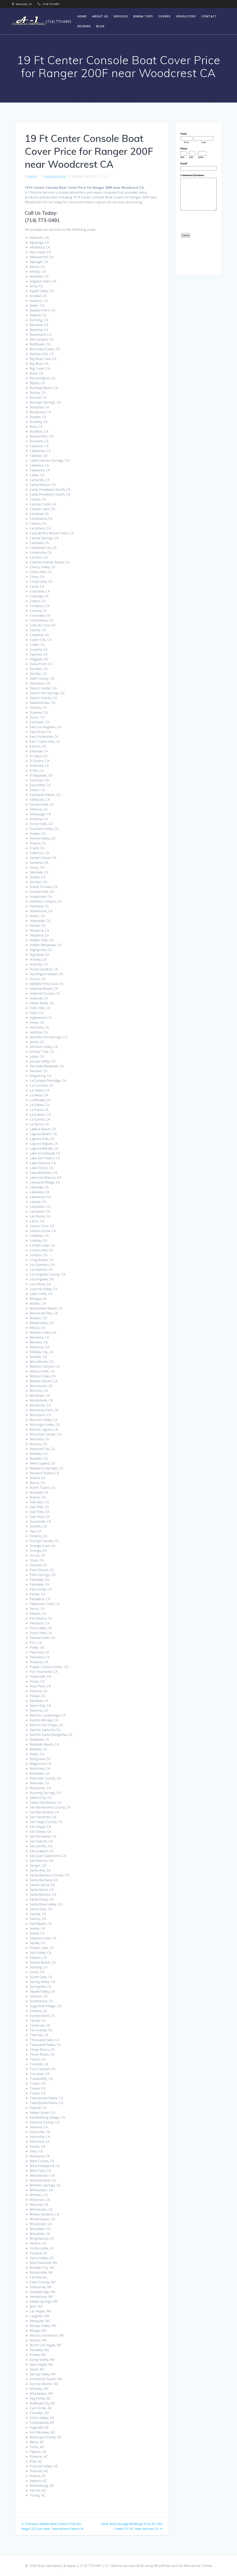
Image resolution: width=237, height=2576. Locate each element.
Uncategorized (54, 176)
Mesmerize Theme (198, 2565)
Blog (100, 26)
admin (32, 176)
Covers (164, 16)
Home (82, 16)
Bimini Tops (143, 16)
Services (121, 16)
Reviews (84, 26)
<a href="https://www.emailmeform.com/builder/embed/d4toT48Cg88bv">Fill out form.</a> (198, 198)
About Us (100, 16)
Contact (209, 16)
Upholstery (186, 16)
